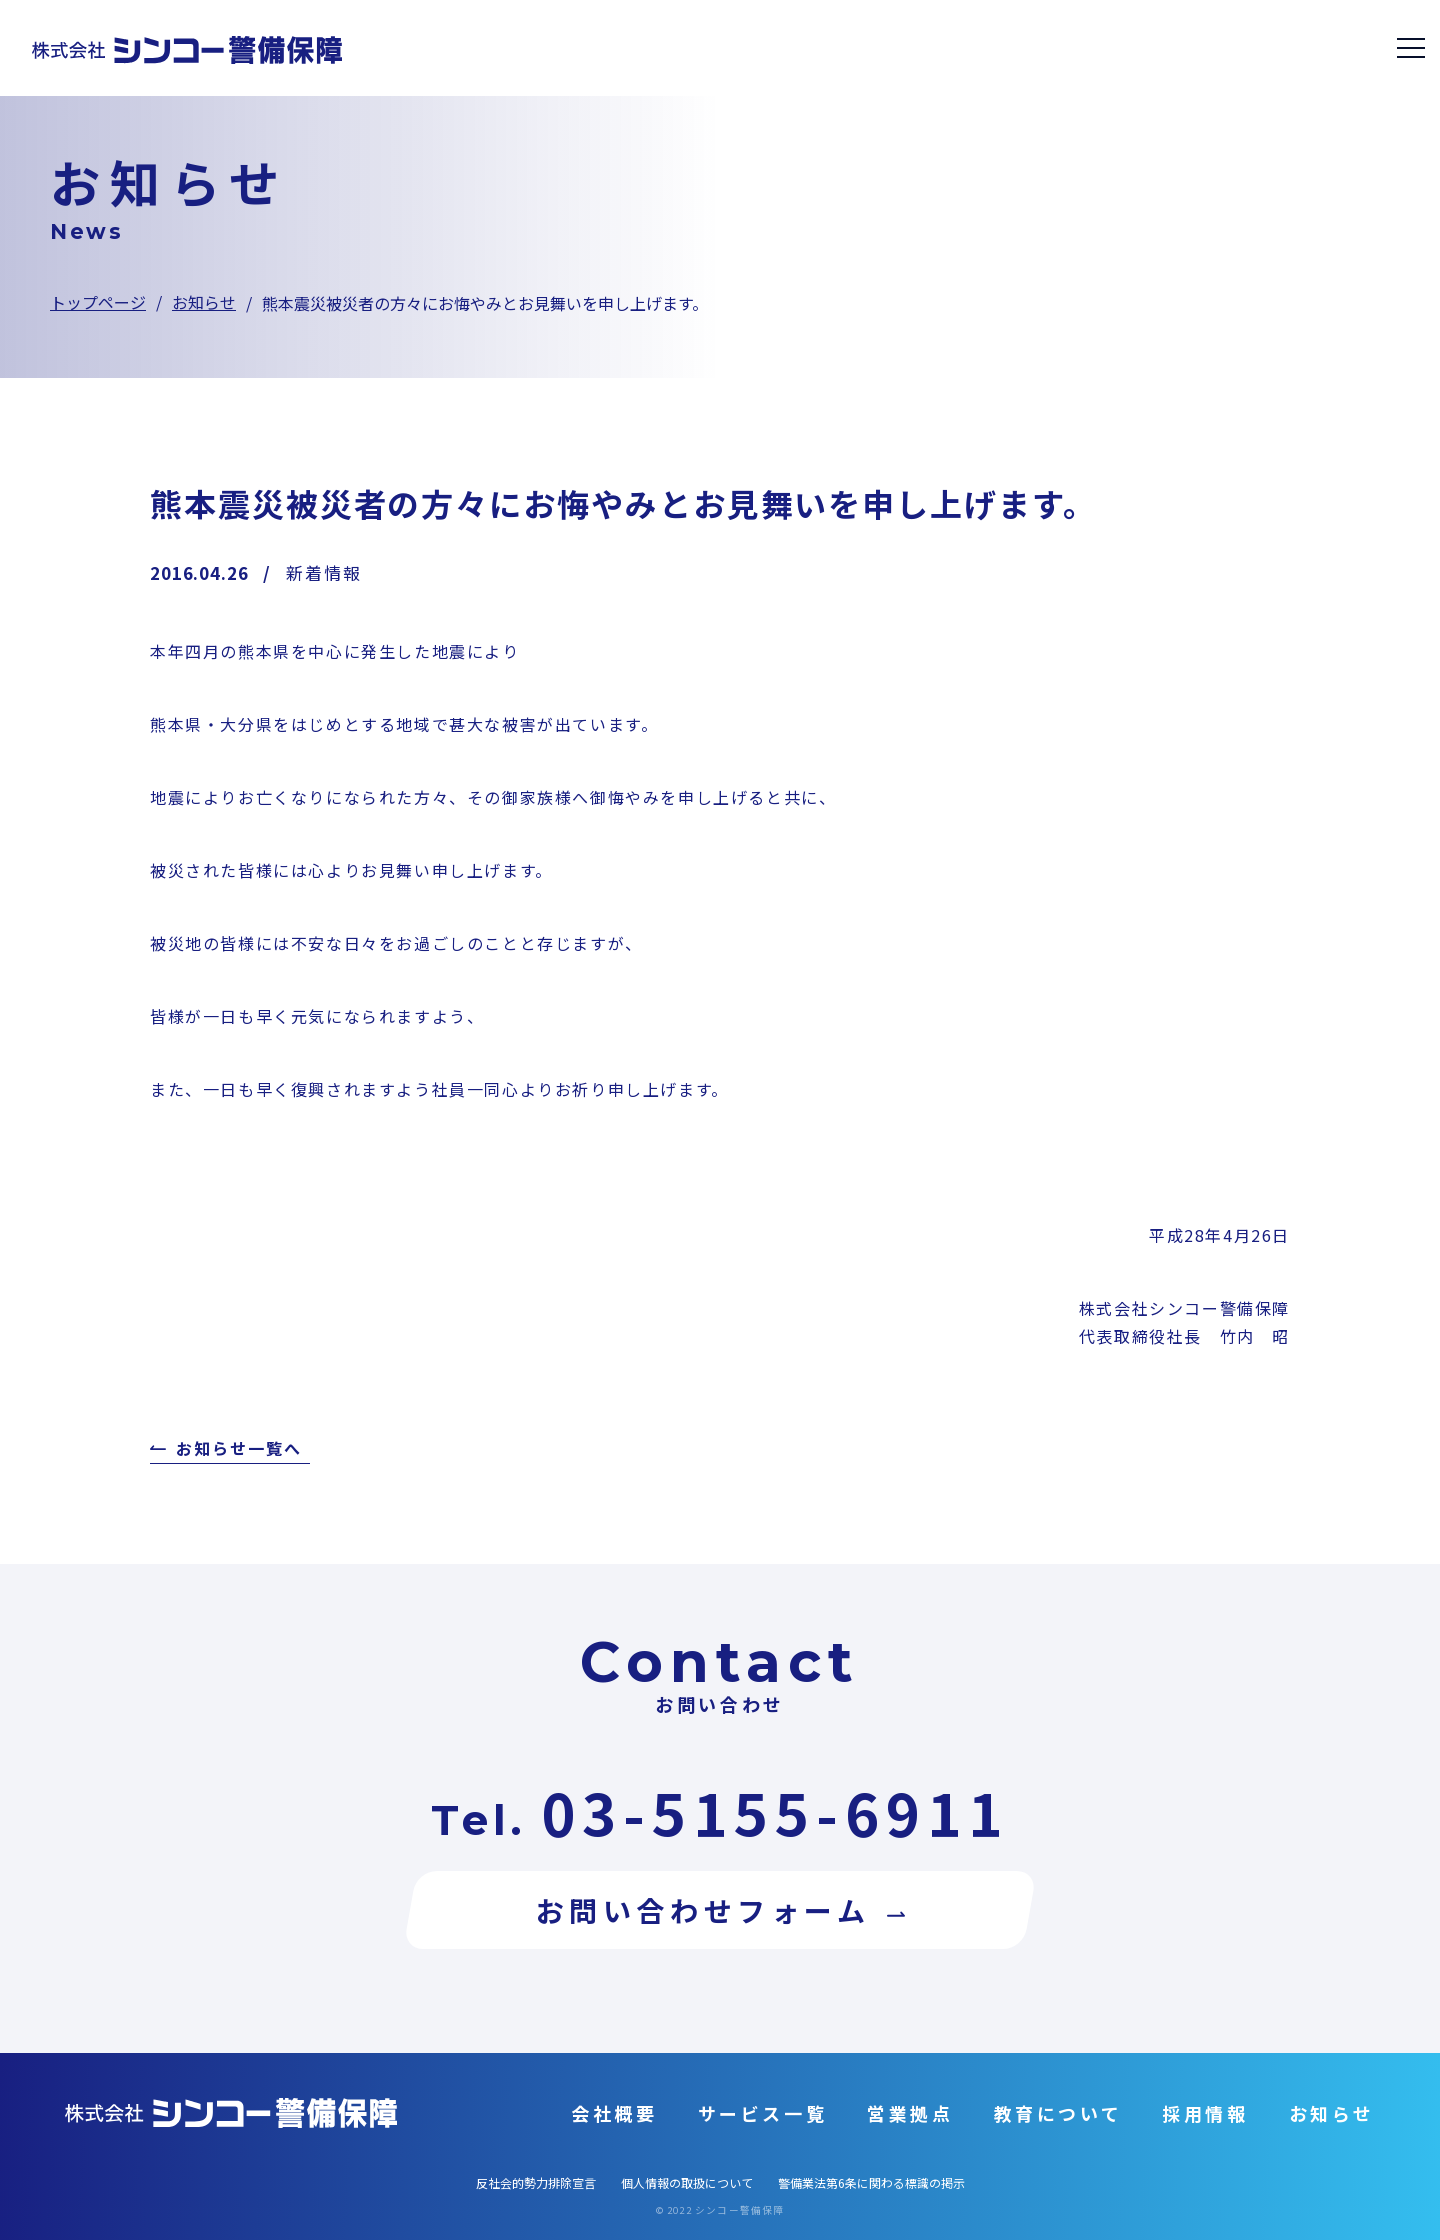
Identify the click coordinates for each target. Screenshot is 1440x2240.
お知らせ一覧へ (238, 1450)
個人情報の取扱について (687, 2182)
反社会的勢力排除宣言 (536, 2182)
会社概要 (614, 2113)
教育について (1058, 2113)
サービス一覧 (763, 2113)
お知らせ (204, 302)
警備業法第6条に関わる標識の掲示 (871, 2182)
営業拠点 (910, 2113)
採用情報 (1205, 2113)
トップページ (98, 302)
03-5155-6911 (775, 1812)
